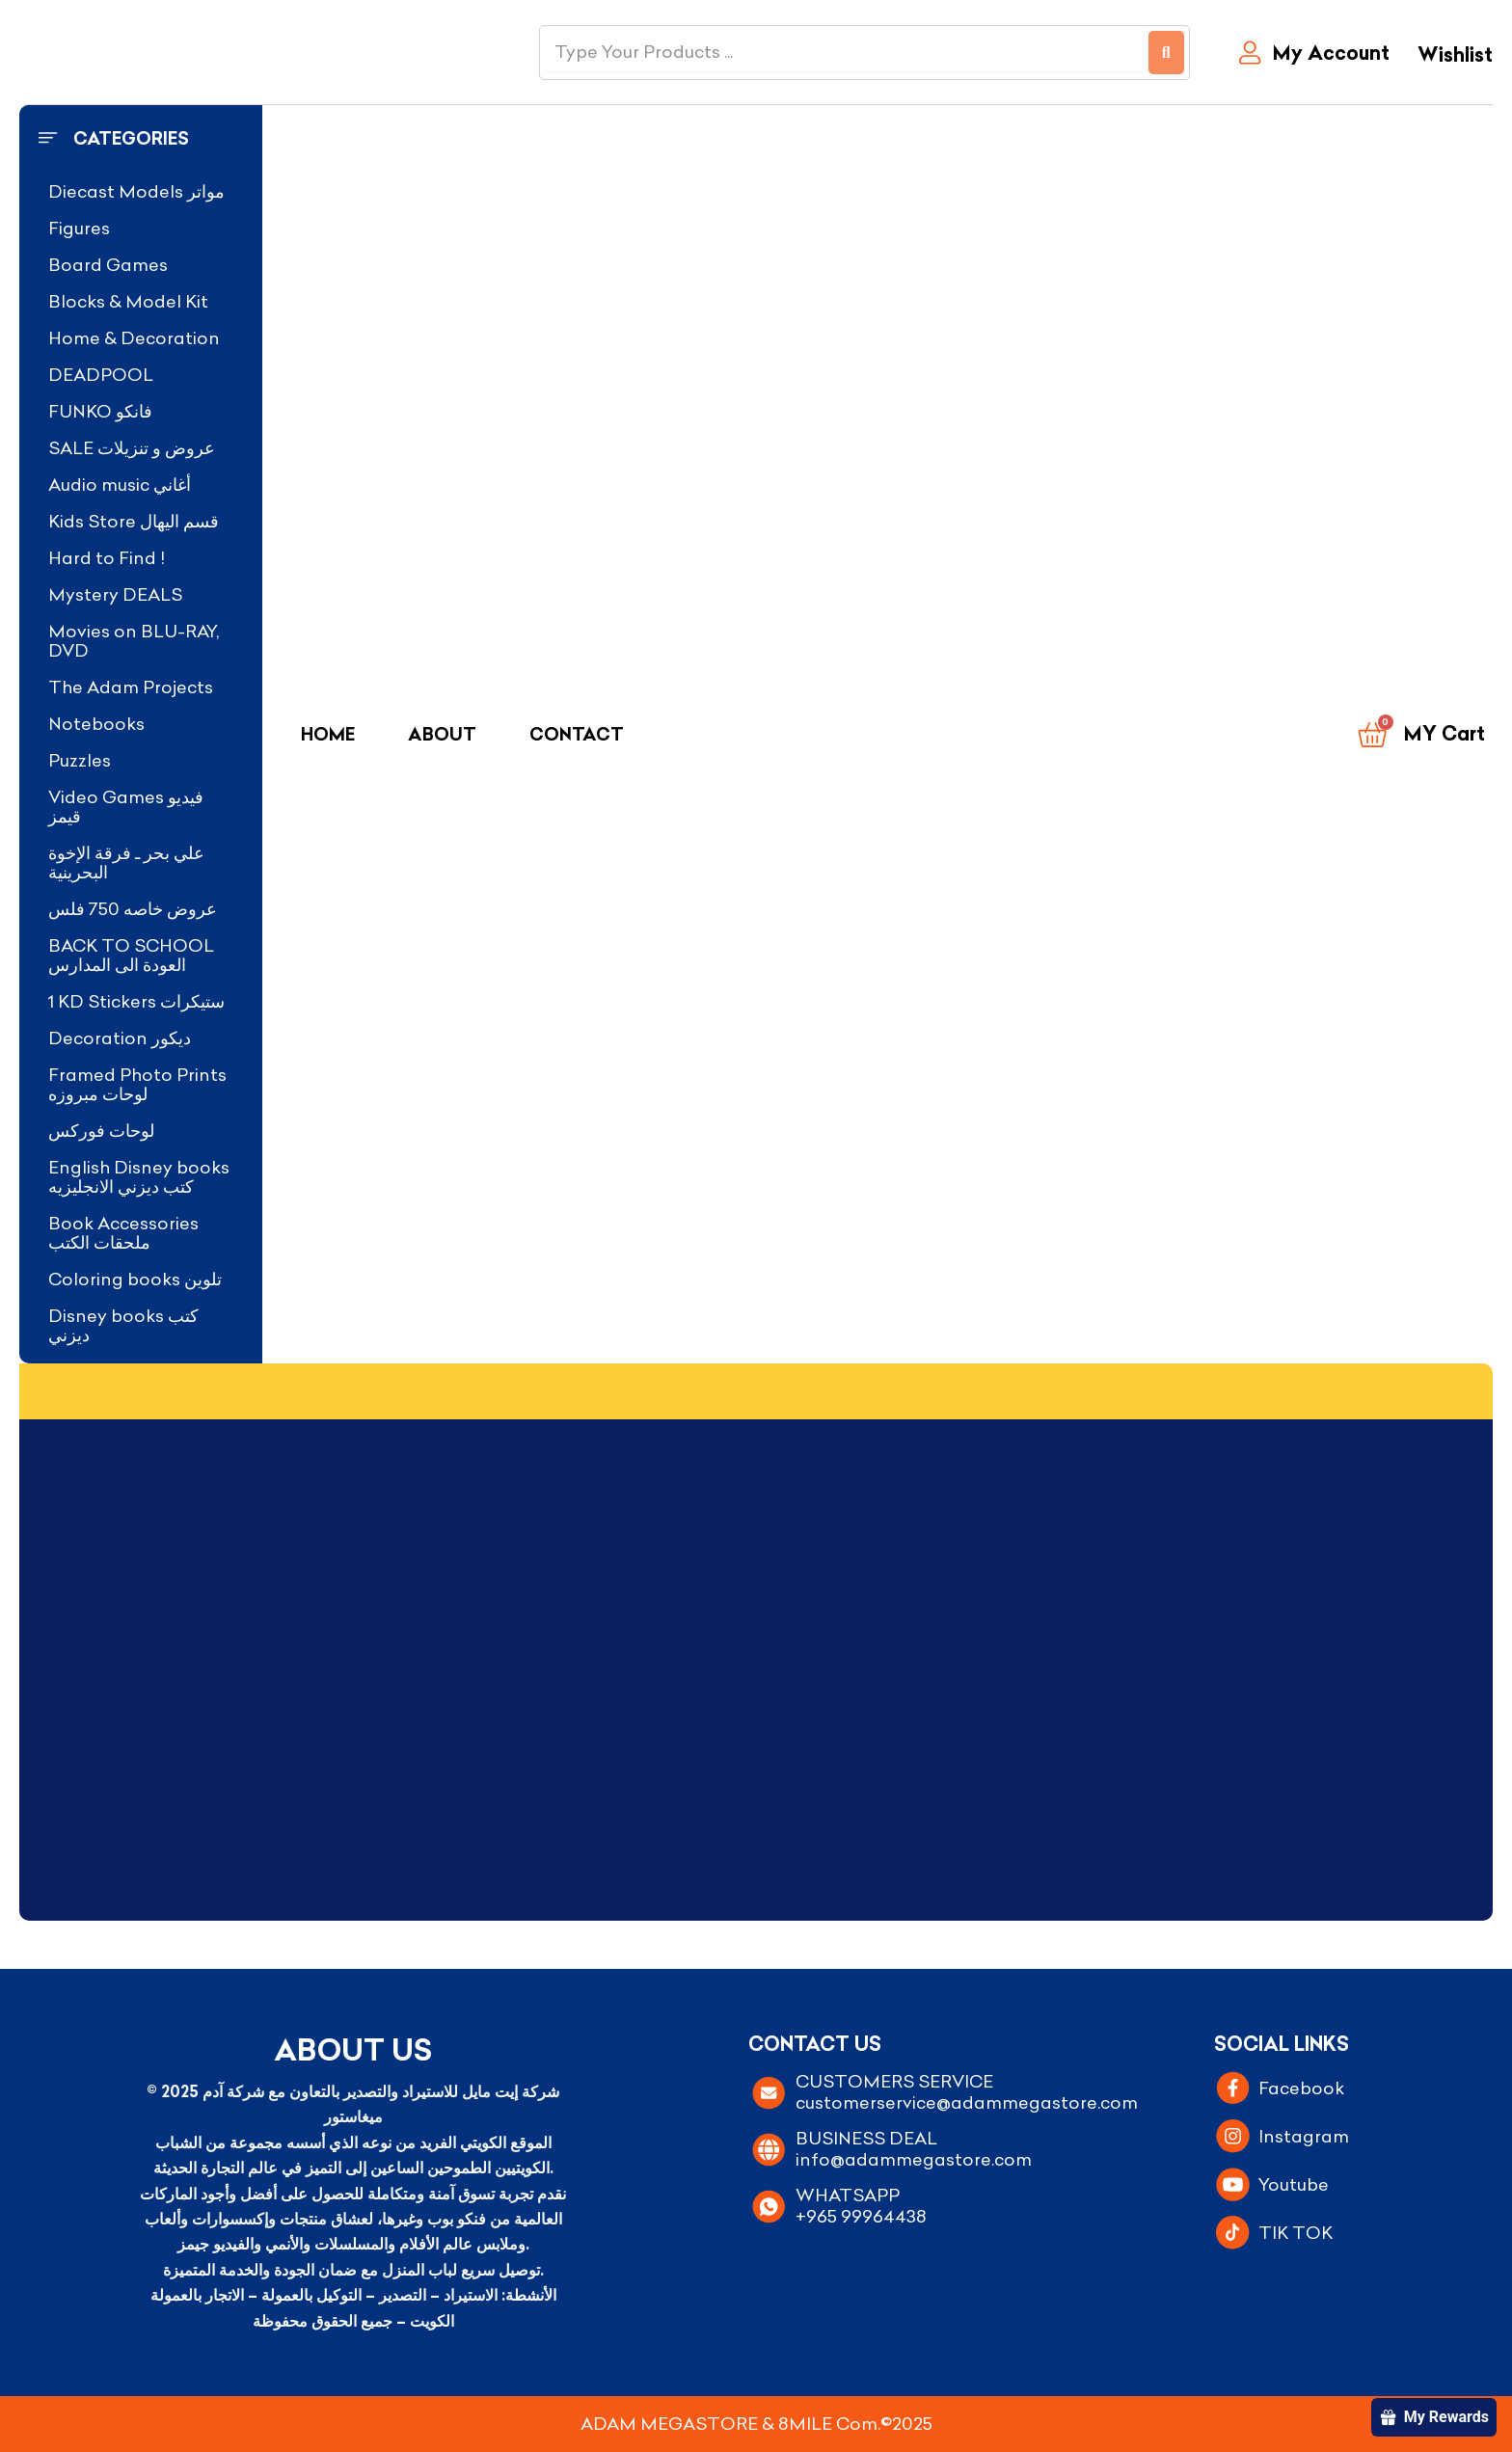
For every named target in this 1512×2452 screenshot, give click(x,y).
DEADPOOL (100, 375)
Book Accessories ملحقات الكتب (123, 1232)
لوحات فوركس (101, 1130)
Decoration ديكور (119, 1038)
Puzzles (79, 760)
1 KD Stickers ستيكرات (136, 1001)
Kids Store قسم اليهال (133, 521)
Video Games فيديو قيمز (125, 806)
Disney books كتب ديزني (123, 1325)
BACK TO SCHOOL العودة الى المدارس (131, 955)
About (442, 734)
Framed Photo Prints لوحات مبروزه (137, 1084)
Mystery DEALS (115, 594)
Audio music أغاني (119, 484)
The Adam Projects (130, 687)
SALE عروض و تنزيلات (131, 448)
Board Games (108, 265)
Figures (79, 228)
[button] (140, 139)
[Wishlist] (1451, 56)
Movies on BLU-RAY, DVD (133, 640)
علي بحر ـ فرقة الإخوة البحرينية (126, 862)
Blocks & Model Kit (128, 301)
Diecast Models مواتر (136, 191)
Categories (131, 138)
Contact (576, 734)
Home (328, 734)
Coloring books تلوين (135, 1279)
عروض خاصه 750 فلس (132, 909)
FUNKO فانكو (100, 411)
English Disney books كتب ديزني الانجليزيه (139, 1177)
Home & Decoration (134, 338)
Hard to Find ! (106, 558)
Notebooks (96, 724)
